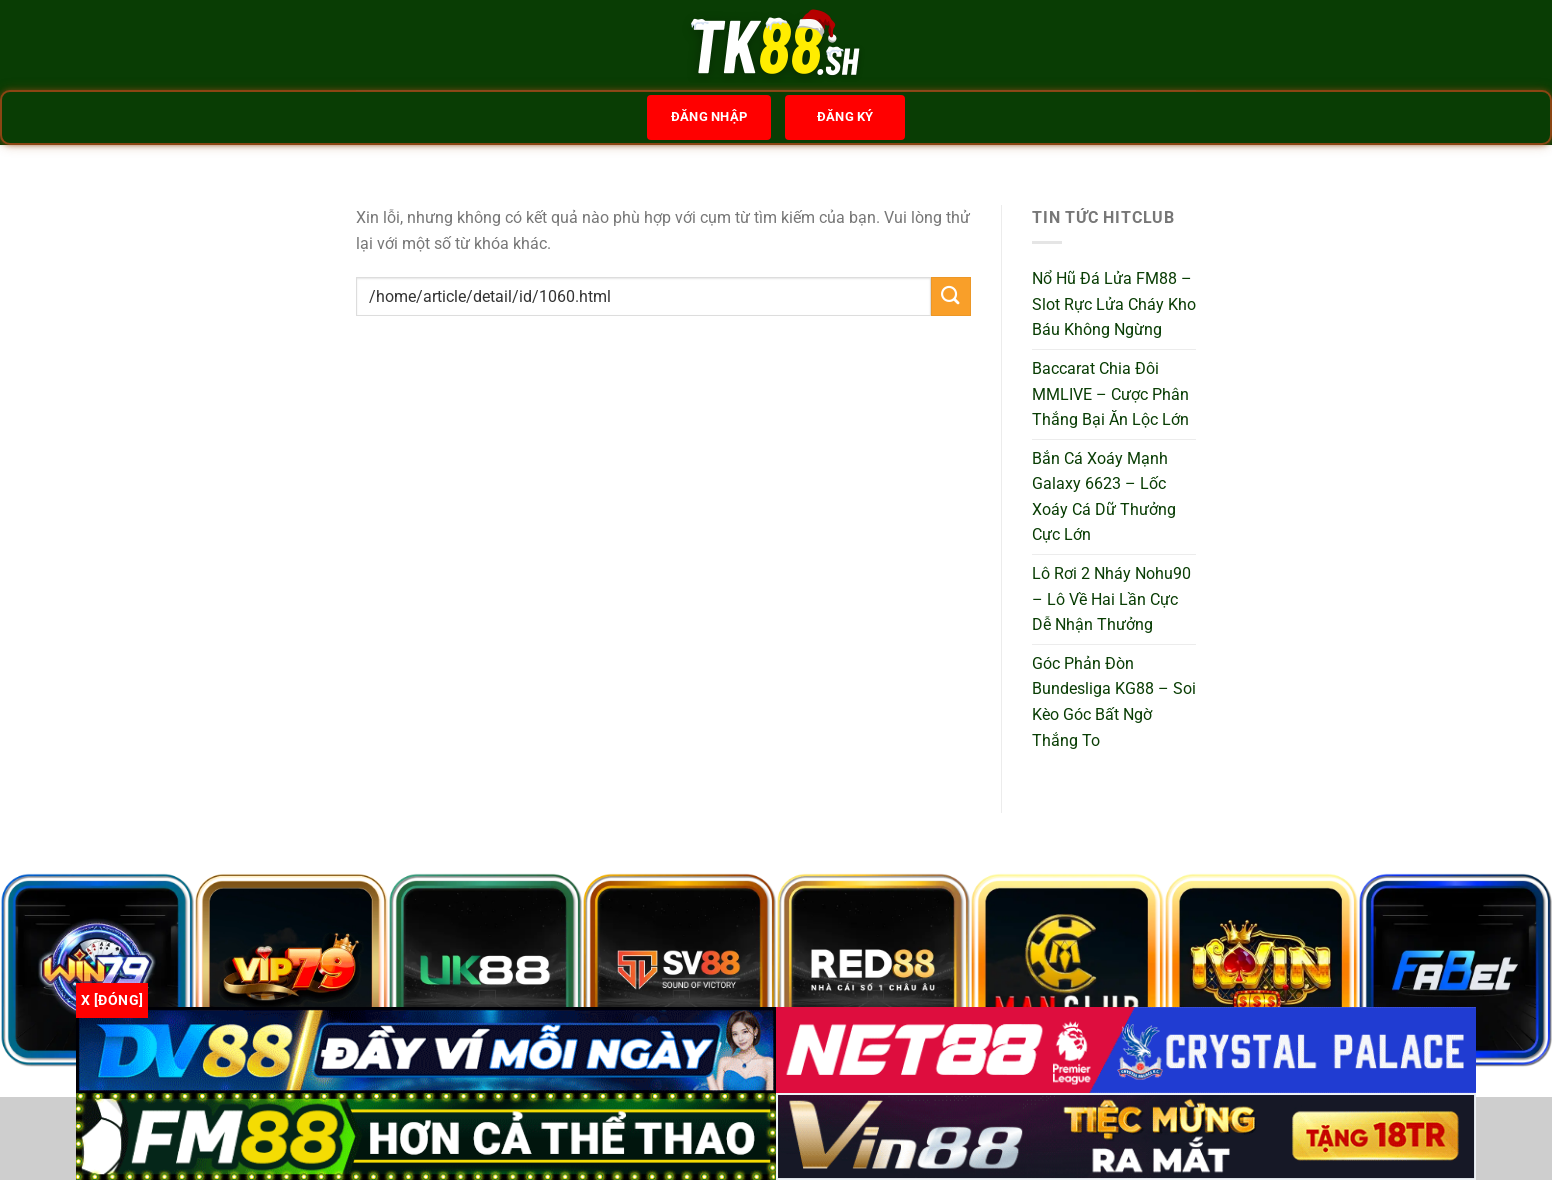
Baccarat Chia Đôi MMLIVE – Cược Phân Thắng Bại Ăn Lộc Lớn (1110, 394)
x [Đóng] (112, 1000)
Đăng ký (845, 116)
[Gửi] (951, 296)
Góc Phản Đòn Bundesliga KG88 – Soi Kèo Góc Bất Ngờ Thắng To (1114, 702)
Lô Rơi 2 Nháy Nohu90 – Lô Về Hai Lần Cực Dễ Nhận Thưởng (1111, 599)
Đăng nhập (709, 116)
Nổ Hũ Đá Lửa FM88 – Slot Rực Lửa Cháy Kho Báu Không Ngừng (1114, 304)
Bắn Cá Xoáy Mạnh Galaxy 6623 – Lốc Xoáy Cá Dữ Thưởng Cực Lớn (1104, 497)
